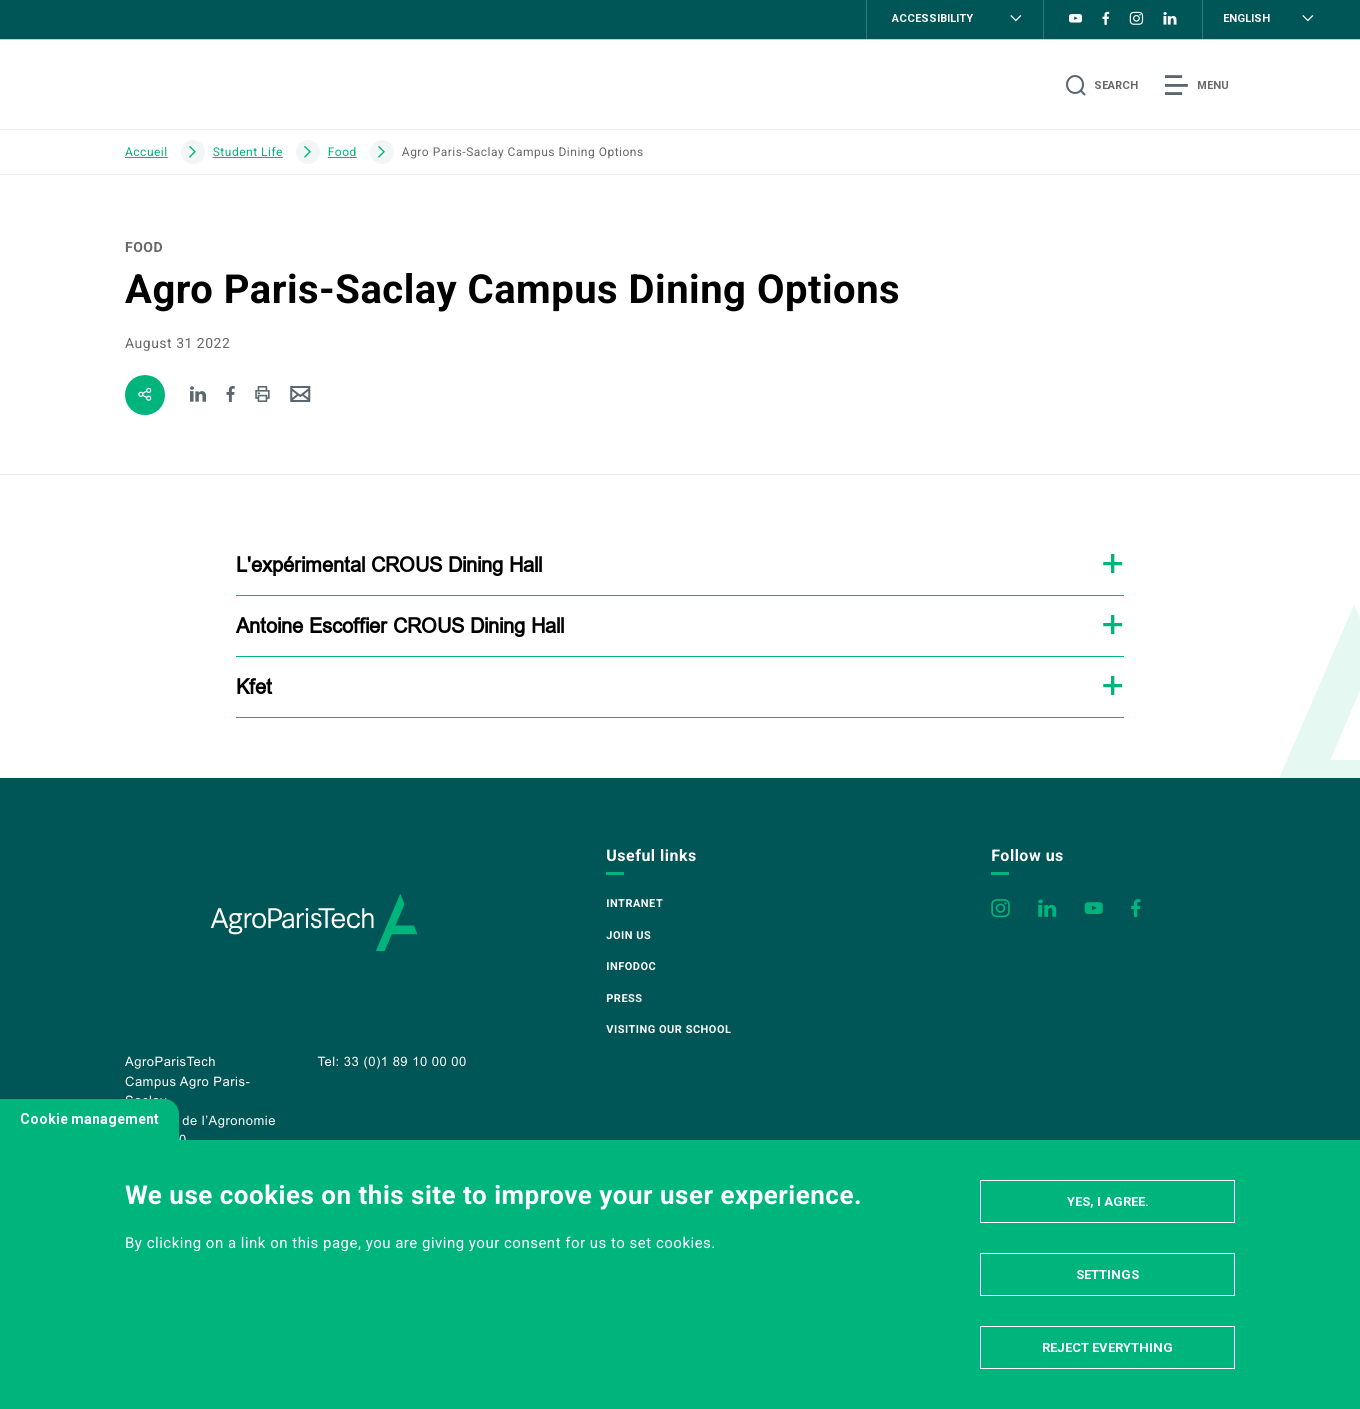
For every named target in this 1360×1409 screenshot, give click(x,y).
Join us (628, 935)
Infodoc (631, 966)
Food (342, 152)
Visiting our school (668, 1029)
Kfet (254, 686)
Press (624, 998)
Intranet (634, 903)
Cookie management (89, 1119)
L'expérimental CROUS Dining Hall (389, 564)
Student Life (248, 152)
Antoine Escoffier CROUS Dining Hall (400, 625)
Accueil (146, 152)
